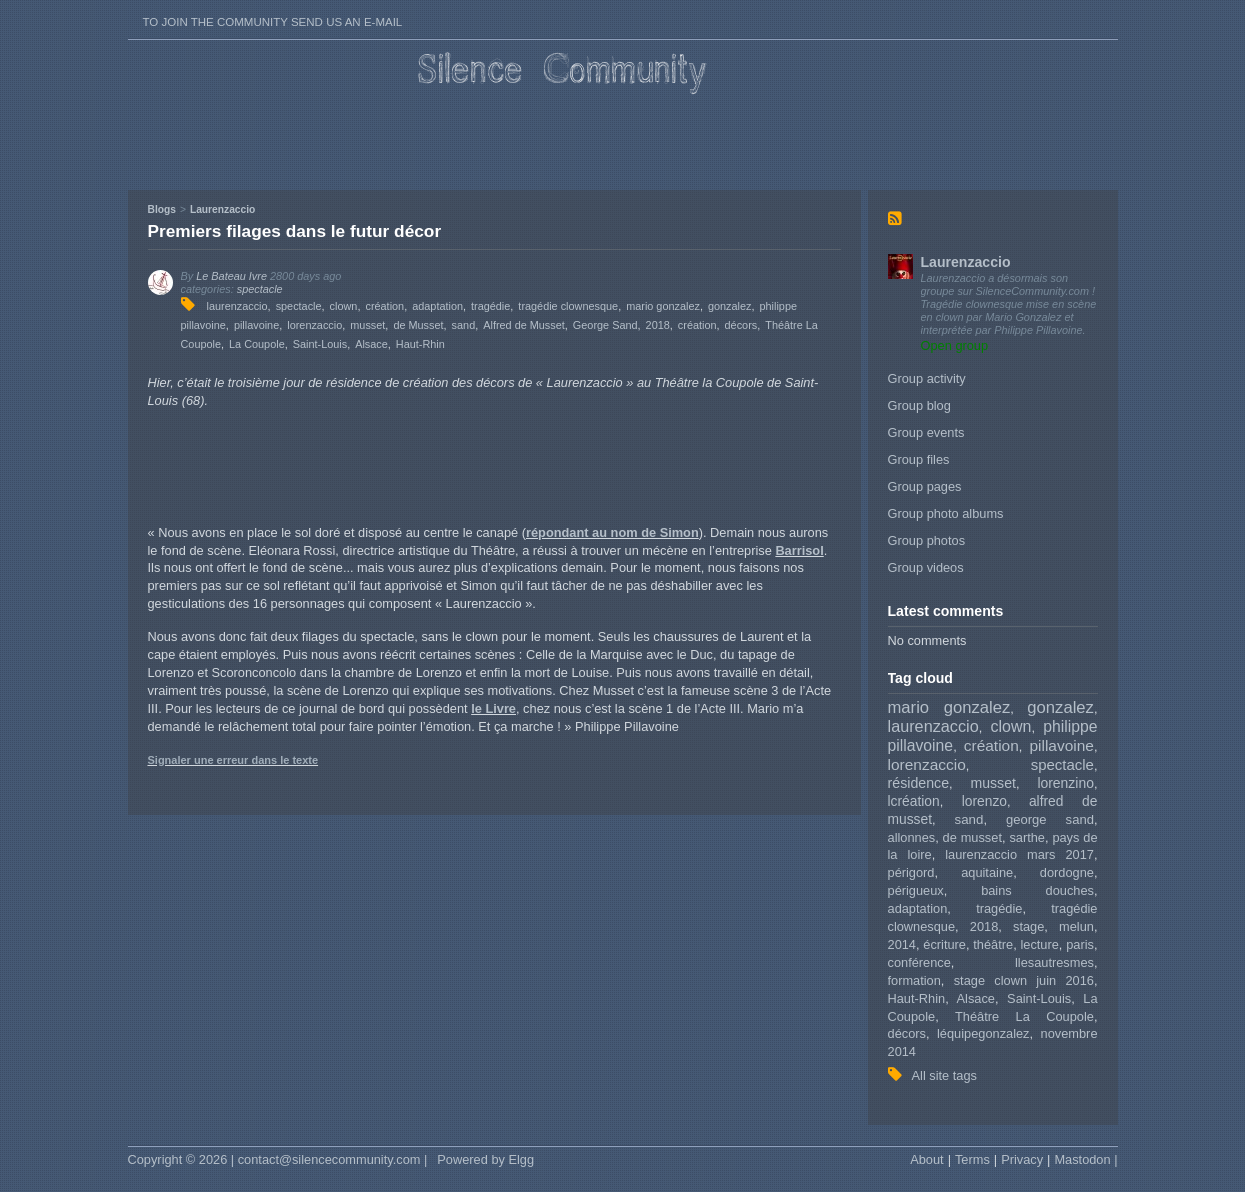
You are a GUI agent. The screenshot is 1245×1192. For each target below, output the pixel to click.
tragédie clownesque (568, 306)
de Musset (418, 325)
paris (1080, 944)
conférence (919, 962)
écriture (944, 944)
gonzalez (1060, 707)
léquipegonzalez (983, 1033)
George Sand (605, 325)
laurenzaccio (933, 726)
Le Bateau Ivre (231, 276)
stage (1028, 926)
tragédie (999, 908)
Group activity (927, 378)
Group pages (925, 486)
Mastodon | (1085, 1159)
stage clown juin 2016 (1024, 980)
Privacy (1022, 1159)
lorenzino (1065, 783)
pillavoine (1061, 745)
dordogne (1067, 872)
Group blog (919, 405)
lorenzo (984, 801)
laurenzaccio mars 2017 (1019, 854)
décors (907, 1033)
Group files (919, 459)
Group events (926, 432)
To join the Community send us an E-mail (273, 22)
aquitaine (987, 872)
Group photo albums (946, 513)
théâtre (993, 944)
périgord (911, 872)
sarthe (1027, 837)
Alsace (976, 998)
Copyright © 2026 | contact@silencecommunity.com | (278, 1159)
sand (969, 819)
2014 (902, 944)
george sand (1050, 819)
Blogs (162, 209)
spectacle (1062, 764)
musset (993, 783)
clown (1011, 726)
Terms (972, 1159)
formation (914, 980)
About (926, 1159)
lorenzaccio (927, 764)
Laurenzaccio (966, 262)
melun (1076, 926)
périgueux (916, 890)
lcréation (914, 801)
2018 (984, 926)
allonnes (912, 837)
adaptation (918, 908)
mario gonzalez (949, 707)
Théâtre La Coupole (1024, 1016)
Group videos (926, 567)
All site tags (944, 1075)
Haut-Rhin (917, 998)
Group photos (927, 540)
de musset (972, 837)
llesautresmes (1054, 962)
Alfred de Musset (524, 325)
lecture (1039, 944)
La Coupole (257, 344)
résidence (919, 783)
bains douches (1037, 890)
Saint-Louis (1039, 998)
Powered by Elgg (485, 1159)
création (991, 745)
